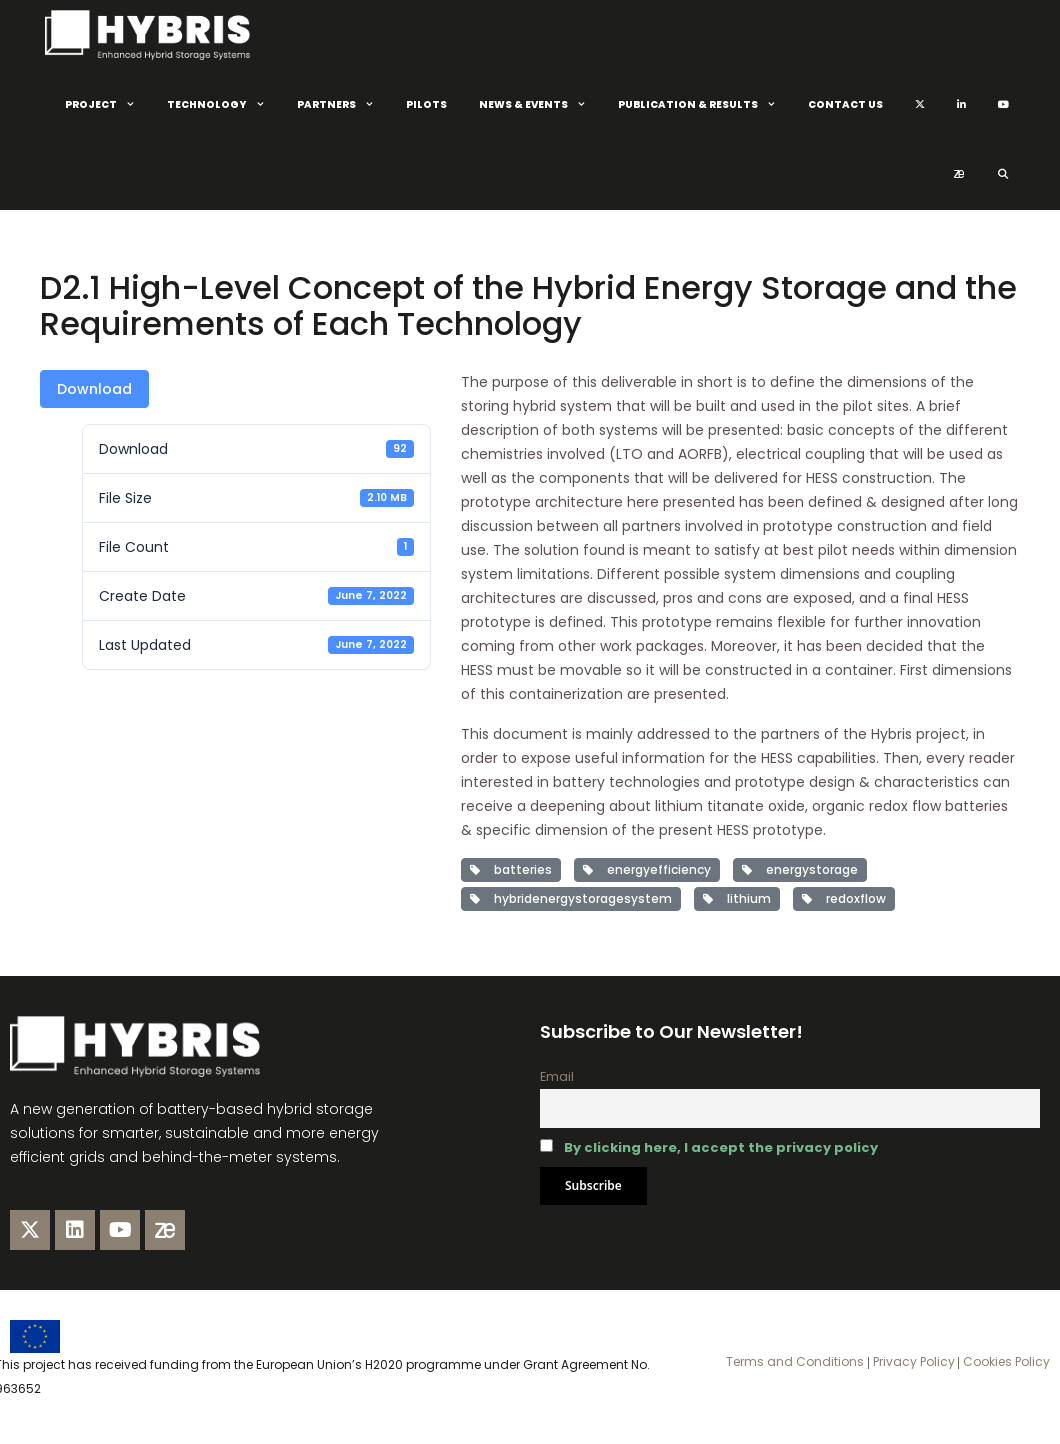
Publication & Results (705, 105)
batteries (511, 869)
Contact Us (845, 104)
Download (94, 389)
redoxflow (844, 898)
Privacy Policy (912, 1361)
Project (108, 105)
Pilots (426, 104)
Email (557, 1076)
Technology (224, 105)
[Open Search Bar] (1002, 175)
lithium (737, 898)
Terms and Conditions (795, 1361)
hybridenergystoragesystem (571, 898)
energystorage (800, 869)
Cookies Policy (1005, 1361)
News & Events (540, 105)
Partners (343, 105)
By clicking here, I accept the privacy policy (721, 1147)
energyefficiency (647, 869)
